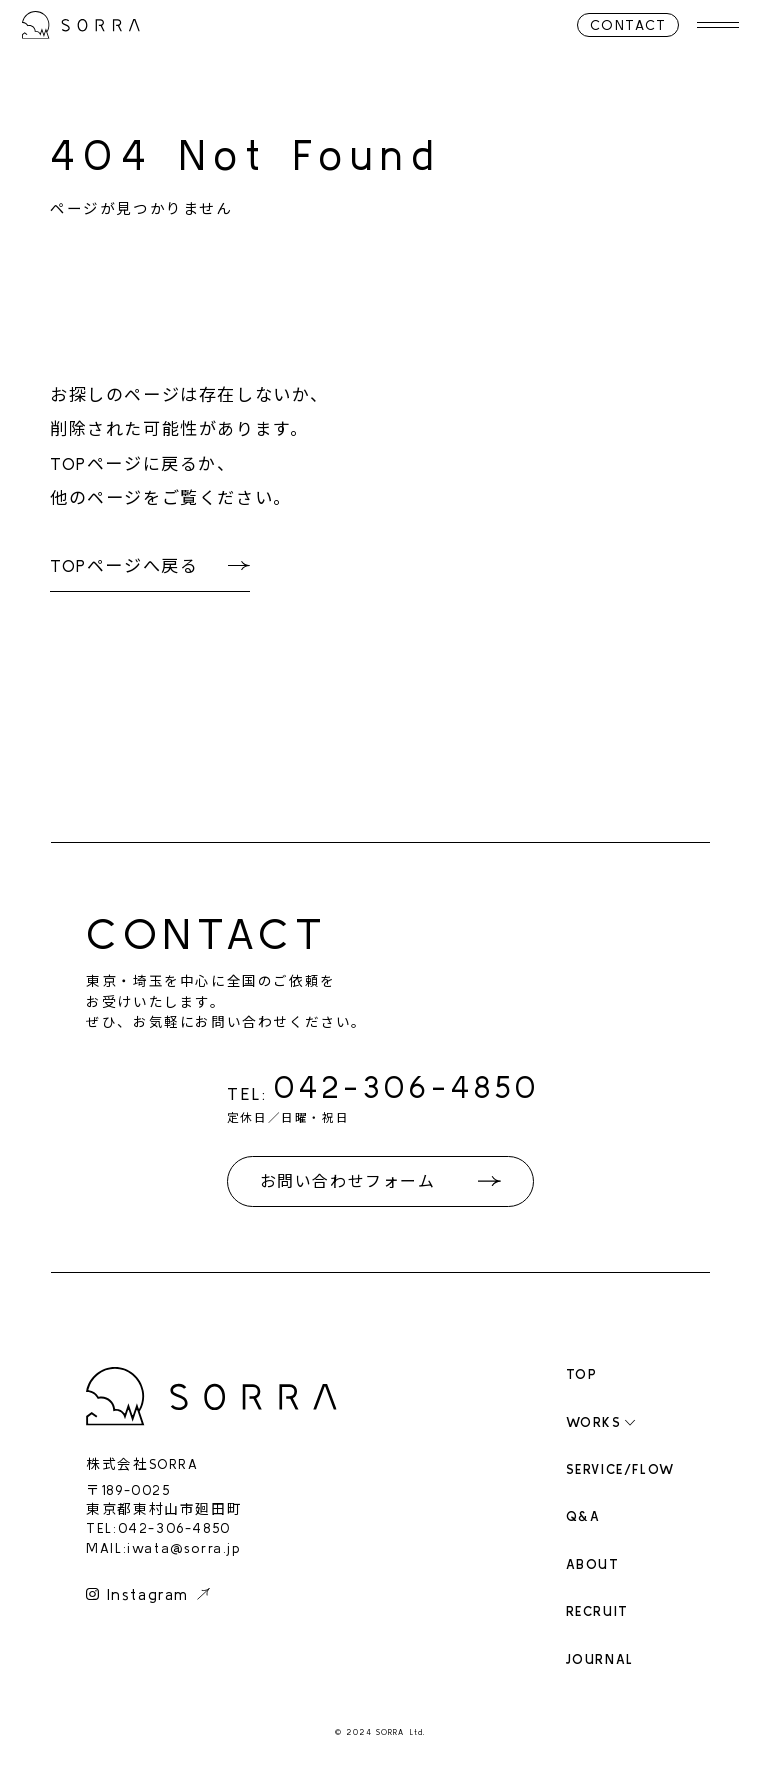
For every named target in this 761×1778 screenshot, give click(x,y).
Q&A (583, 1516)
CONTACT (626, 25)
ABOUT (593, 1564)
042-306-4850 (407, 1087)
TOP (582, 1374)
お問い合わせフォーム (348, 1181)
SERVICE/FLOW (620, 1469)
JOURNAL (600, 1659)
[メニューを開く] (716, 25)
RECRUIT (597, 1611)
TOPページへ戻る (124, 565)
